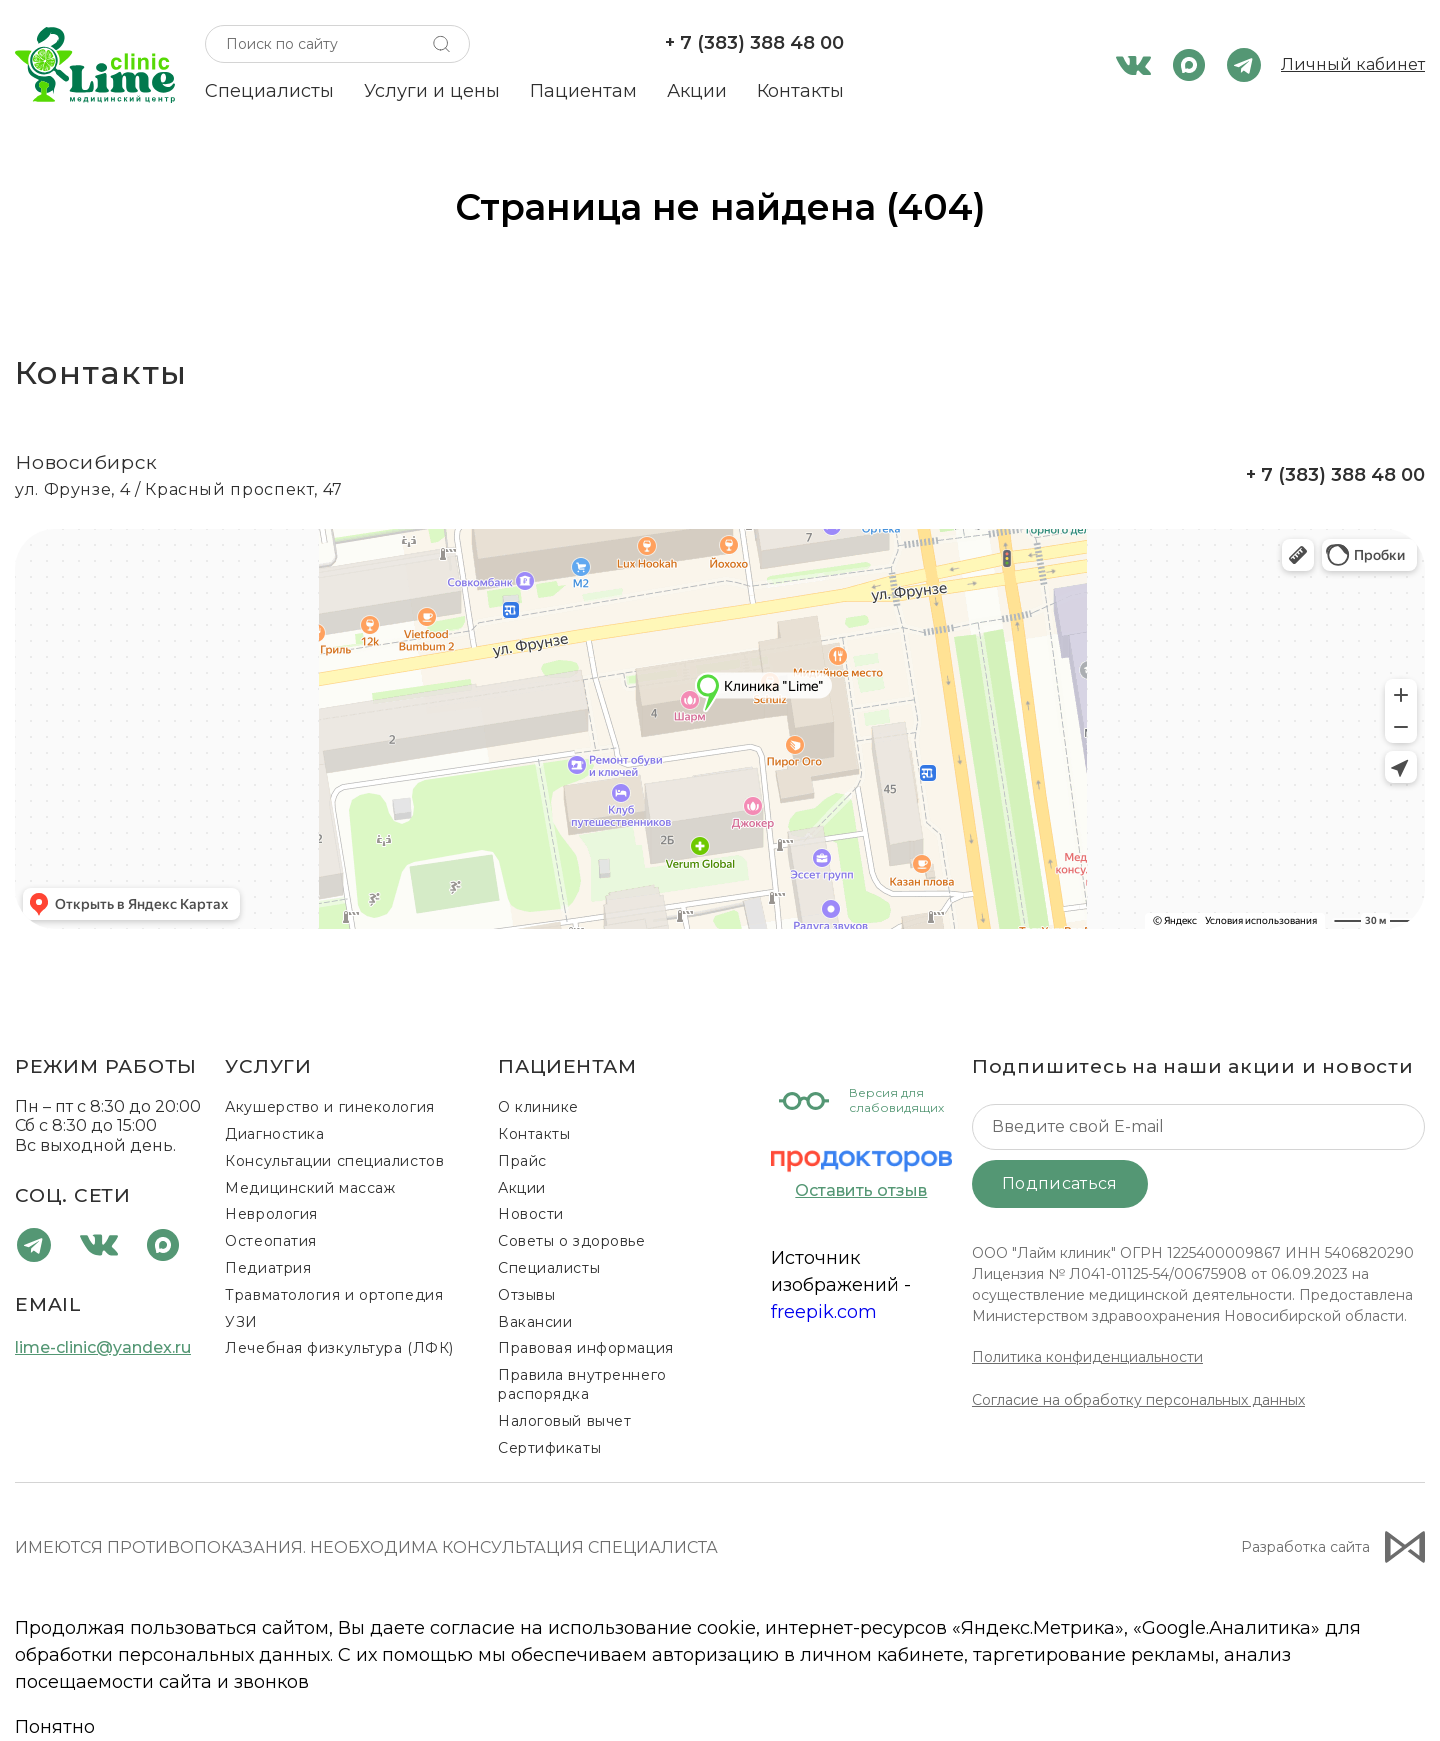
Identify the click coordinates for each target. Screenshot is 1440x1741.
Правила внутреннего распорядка (582, 1384)
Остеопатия (271, 1241)
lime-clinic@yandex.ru (103, 1347)
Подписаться (1060, 1183)
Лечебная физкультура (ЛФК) (339, 1348)
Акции (697, 91)
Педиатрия (268, 1268)
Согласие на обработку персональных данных (1138, 1400)
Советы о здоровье (572, 1241)
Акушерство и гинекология (329, 1107)
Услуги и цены (432, 91)
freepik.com (824, 1312)
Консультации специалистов (334, 1161)
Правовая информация (586, 1348)
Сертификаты (549, 1448)
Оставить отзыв (861, 1190)
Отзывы (526, 1295)
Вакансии (535, 1322)
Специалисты (269, 91)
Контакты (800, 91)
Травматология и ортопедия (334, 1295)
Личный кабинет (1353, 64)
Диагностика (274, 1134)
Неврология (271, 1214)
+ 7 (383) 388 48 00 (754, 43)
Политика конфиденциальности (1087, 1357)
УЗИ (241, 1322)
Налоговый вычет (564, 1421)
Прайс (522, 1161)
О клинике (538, 1107)
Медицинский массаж (310, 1188)
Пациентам (583, 91)
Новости (531, 1214)
